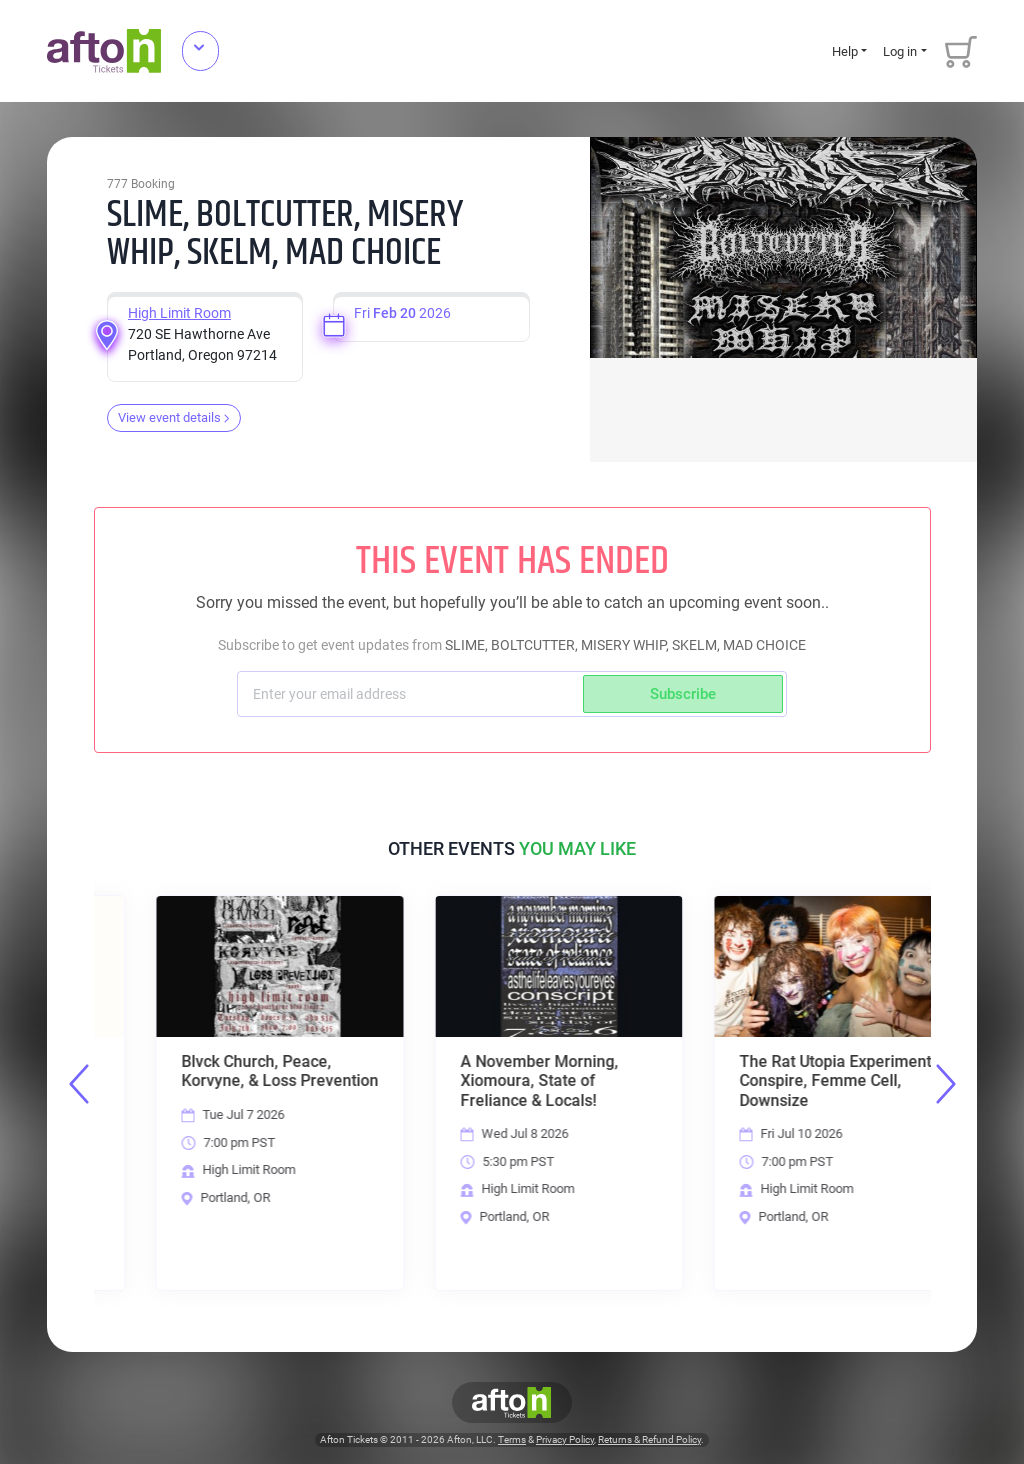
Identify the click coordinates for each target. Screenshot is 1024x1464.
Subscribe (683, 694)
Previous (79, 1084)
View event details (174, 417)
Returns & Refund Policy (649, 1440)
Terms (512, 1440)
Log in (900, 51)
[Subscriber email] (412, 694)
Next (946, 1084)
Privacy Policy (565, 1440)
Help (845, 51)
